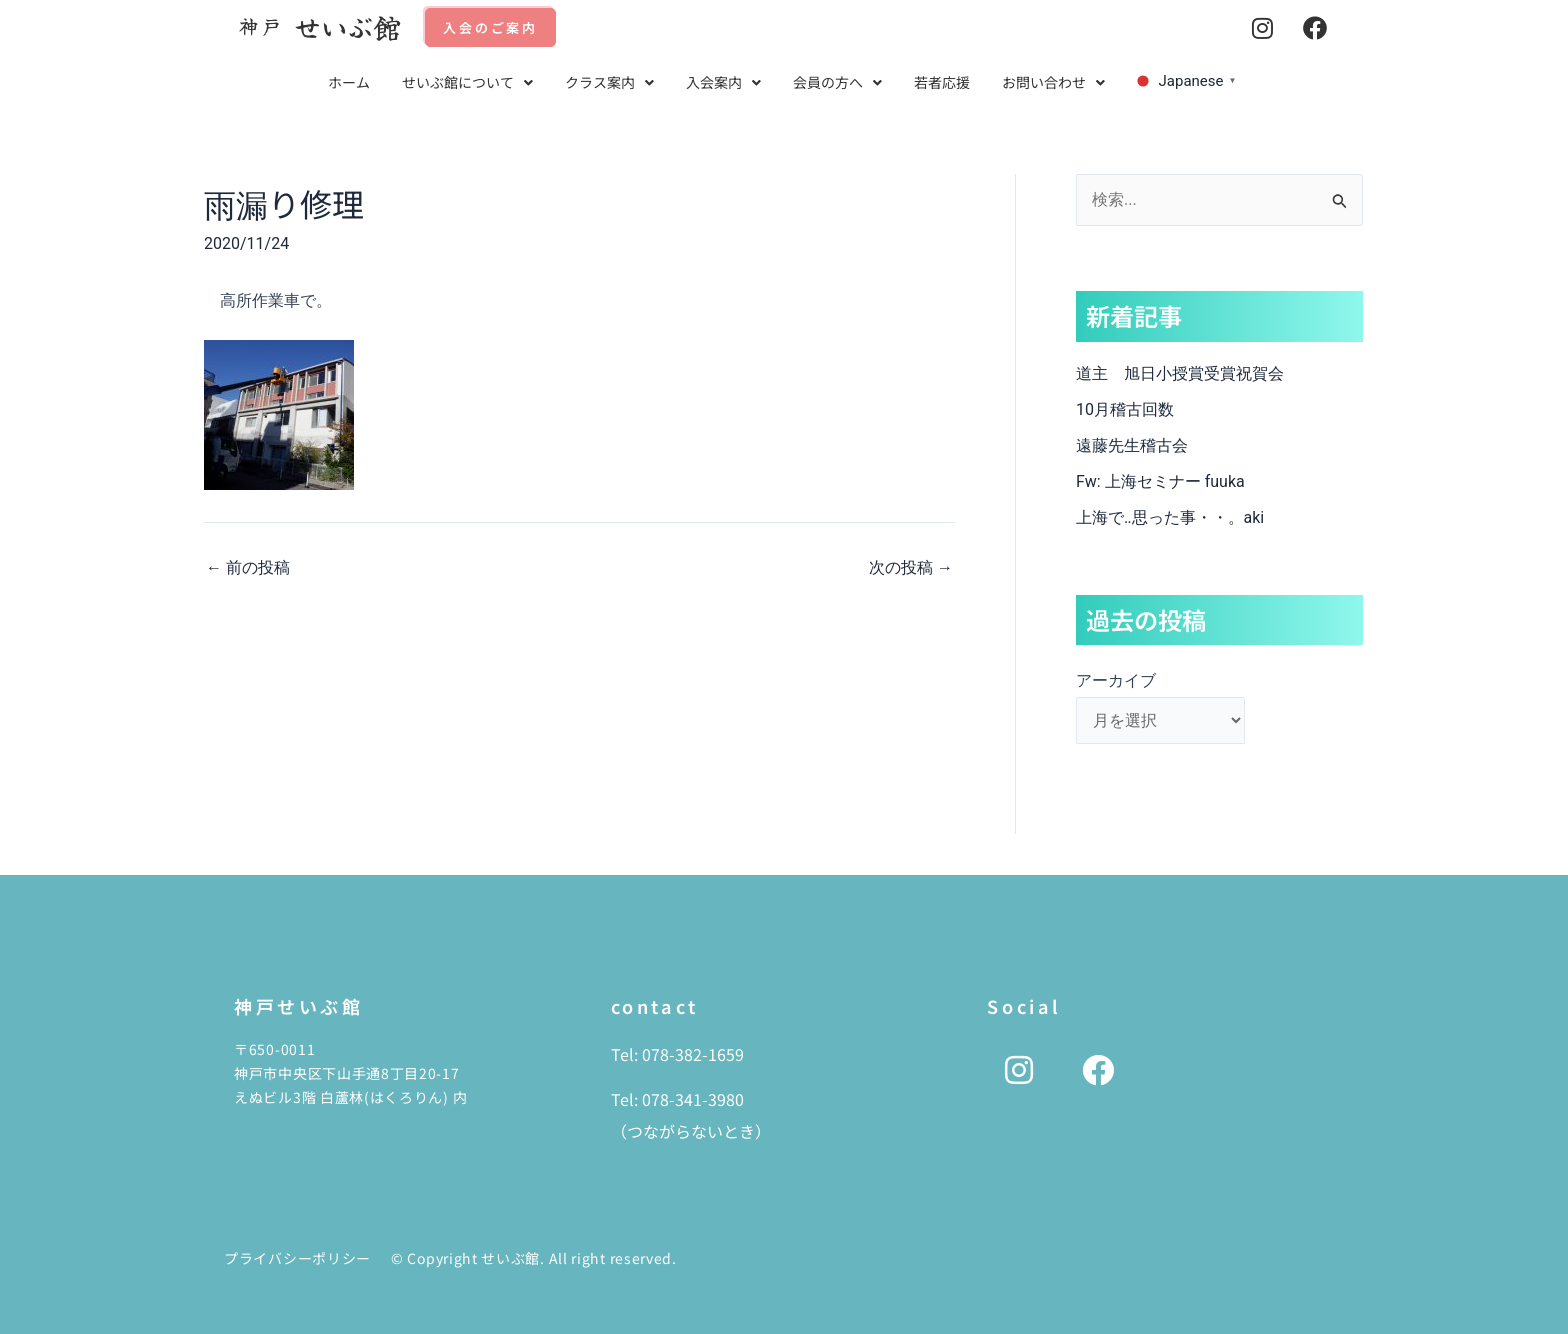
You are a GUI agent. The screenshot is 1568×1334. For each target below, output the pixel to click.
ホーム (349, 82)
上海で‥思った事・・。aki (1170, 517)
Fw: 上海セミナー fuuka (1160, 481)
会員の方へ (837, 82)
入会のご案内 (490, 27)
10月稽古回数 (1125, 409)
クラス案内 (609, 82)
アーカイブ (1116, 680)
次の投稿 (911, 568)
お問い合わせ (1053, 82)
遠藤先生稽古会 (1148, 445)
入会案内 (723, 82)
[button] (467, 82)
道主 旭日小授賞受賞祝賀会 (1180, 373)
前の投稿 (248, 568)
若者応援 (942, 82)
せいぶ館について (467, 82)
